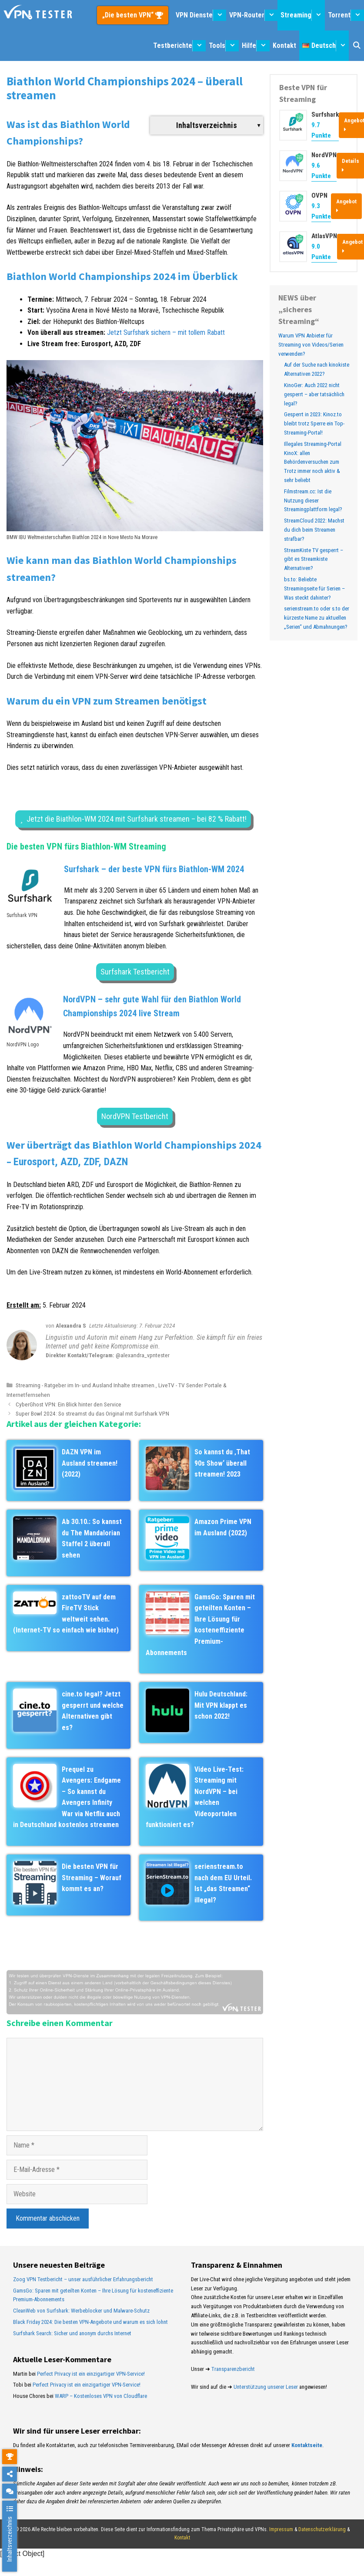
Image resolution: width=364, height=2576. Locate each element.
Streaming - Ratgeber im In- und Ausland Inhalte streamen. (86, 1385)
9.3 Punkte (321, 211)
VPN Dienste (201, 15)
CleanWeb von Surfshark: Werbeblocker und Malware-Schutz (81, 2310)
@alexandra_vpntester (143, 1355)
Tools (224, 45)
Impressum (281, 2529)
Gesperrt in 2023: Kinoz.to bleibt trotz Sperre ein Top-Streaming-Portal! (314, 423)
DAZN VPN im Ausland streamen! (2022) (89, 1463)
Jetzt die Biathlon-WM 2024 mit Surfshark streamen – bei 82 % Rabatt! (137, 818)
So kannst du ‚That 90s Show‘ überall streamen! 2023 (222, 1463)
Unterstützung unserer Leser (266, 2387)
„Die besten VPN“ (128, 15)
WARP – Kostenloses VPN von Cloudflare (101, 2396)
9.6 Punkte (321, 171)
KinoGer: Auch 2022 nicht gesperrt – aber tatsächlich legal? (314, 394)
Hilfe (256, 45)
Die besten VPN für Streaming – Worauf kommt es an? (91, 1877)
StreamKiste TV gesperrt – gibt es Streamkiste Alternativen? (313, 559)
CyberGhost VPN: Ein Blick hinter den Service (68, 1404)
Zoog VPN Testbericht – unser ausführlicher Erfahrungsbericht (83, 2279)
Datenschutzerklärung (322, 2529)
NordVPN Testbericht (134, 1116)
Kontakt (284, 45)
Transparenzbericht (233, 2369)
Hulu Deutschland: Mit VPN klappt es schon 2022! (220, 1705)
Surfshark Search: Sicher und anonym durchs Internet (72, 2333)
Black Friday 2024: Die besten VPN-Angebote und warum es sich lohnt (90, 2322)
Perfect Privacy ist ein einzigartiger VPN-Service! (91, 2373)
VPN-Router (253, 15)
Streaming (303, 15)
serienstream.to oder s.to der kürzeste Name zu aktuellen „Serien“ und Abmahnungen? (316, 617)
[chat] (9, 2490)
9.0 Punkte (321, 252)
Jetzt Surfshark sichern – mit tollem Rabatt (166, 332)
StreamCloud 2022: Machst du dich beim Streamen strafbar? (314, 529)
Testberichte (179, 45)
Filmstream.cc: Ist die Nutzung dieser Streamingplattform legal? (313, 500)
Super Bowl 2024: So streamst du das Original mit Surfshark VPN (92, 1413)
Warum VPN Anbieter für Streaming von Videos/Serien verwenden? (311, 344)
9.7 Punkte (321, 130)
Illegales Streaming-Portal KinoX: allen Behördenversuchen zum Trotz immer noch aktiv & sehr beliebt (312, 462)
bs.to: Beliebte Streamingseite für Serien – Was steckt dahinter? (314, 588)
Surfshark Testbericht (135, 971)
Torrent (346, 15)
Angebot (346, 205)
